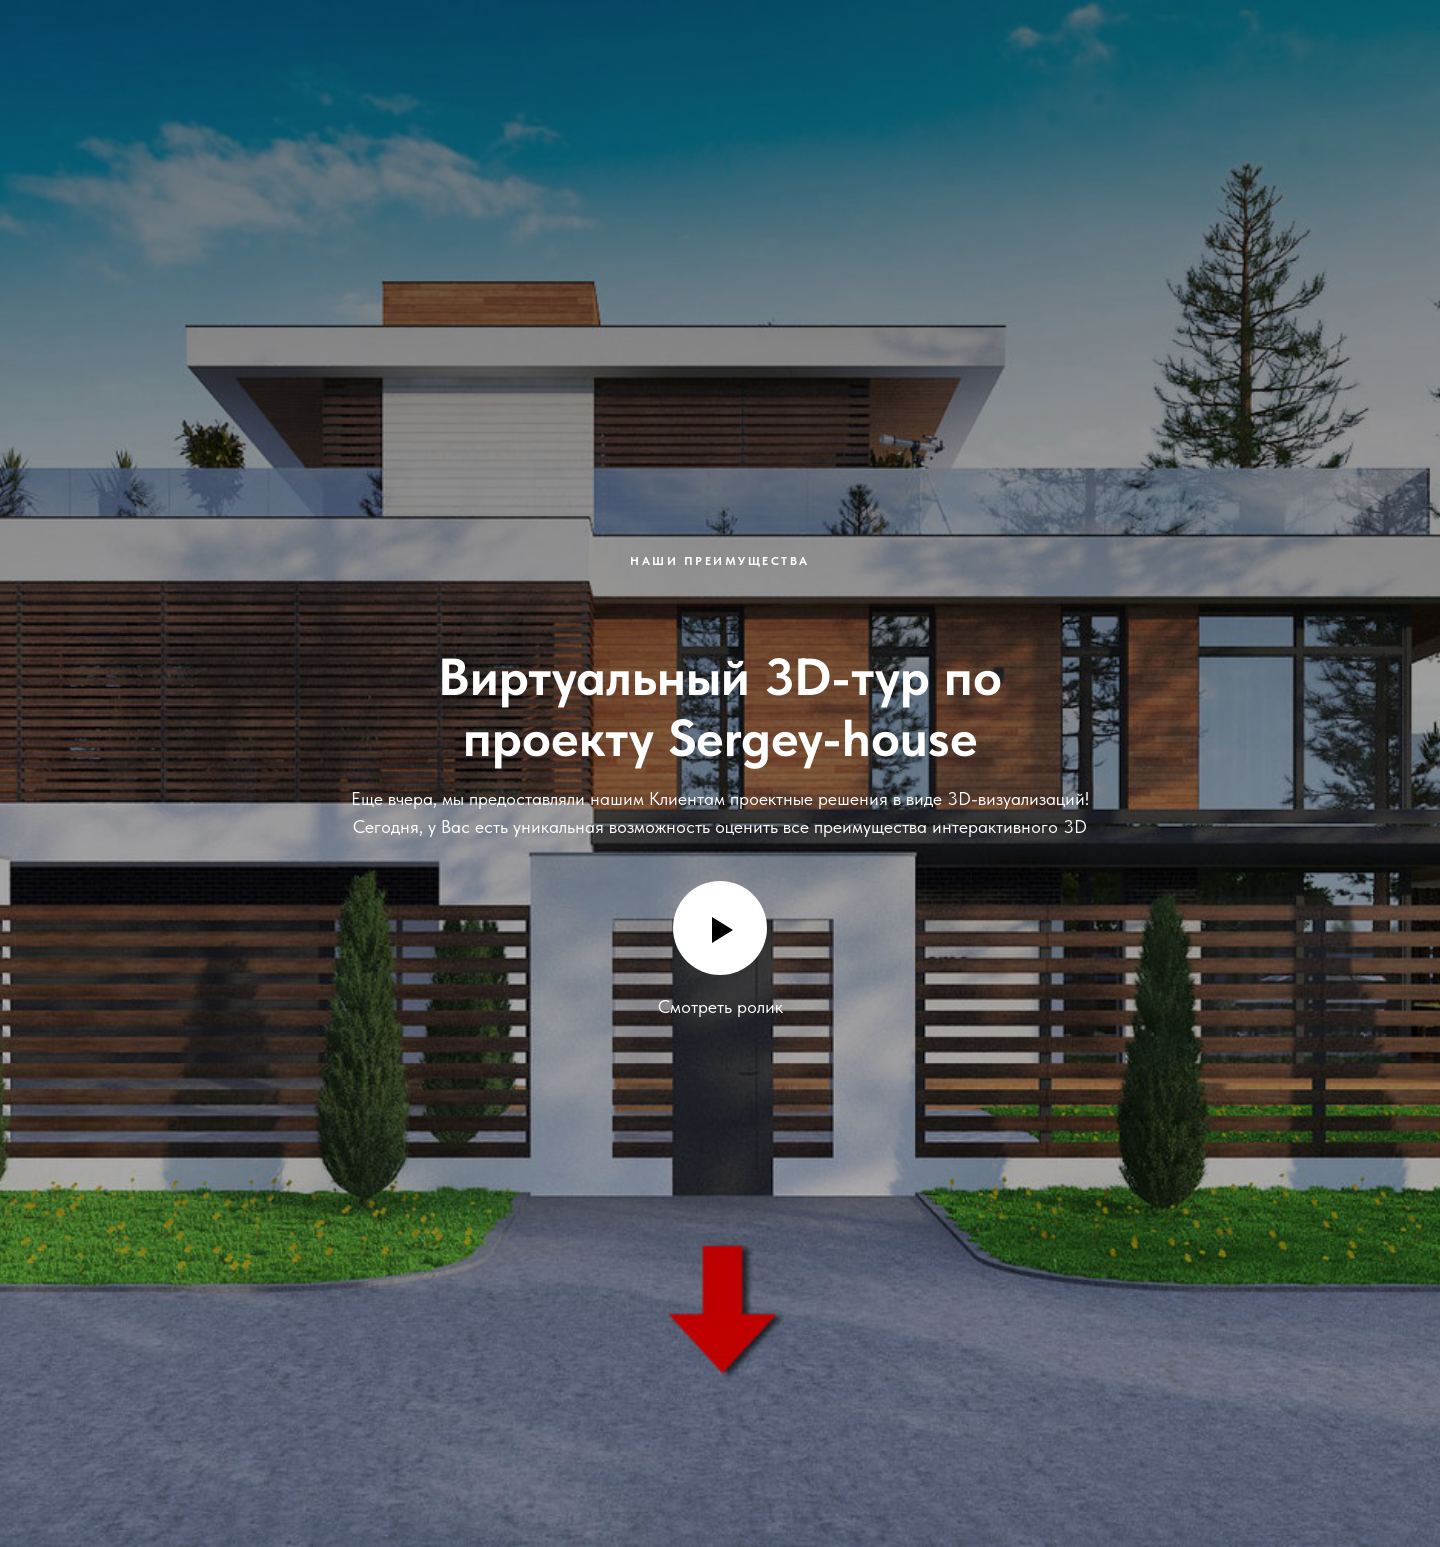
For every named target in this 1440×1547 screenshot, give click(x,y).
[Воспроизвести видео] (720, 928)
